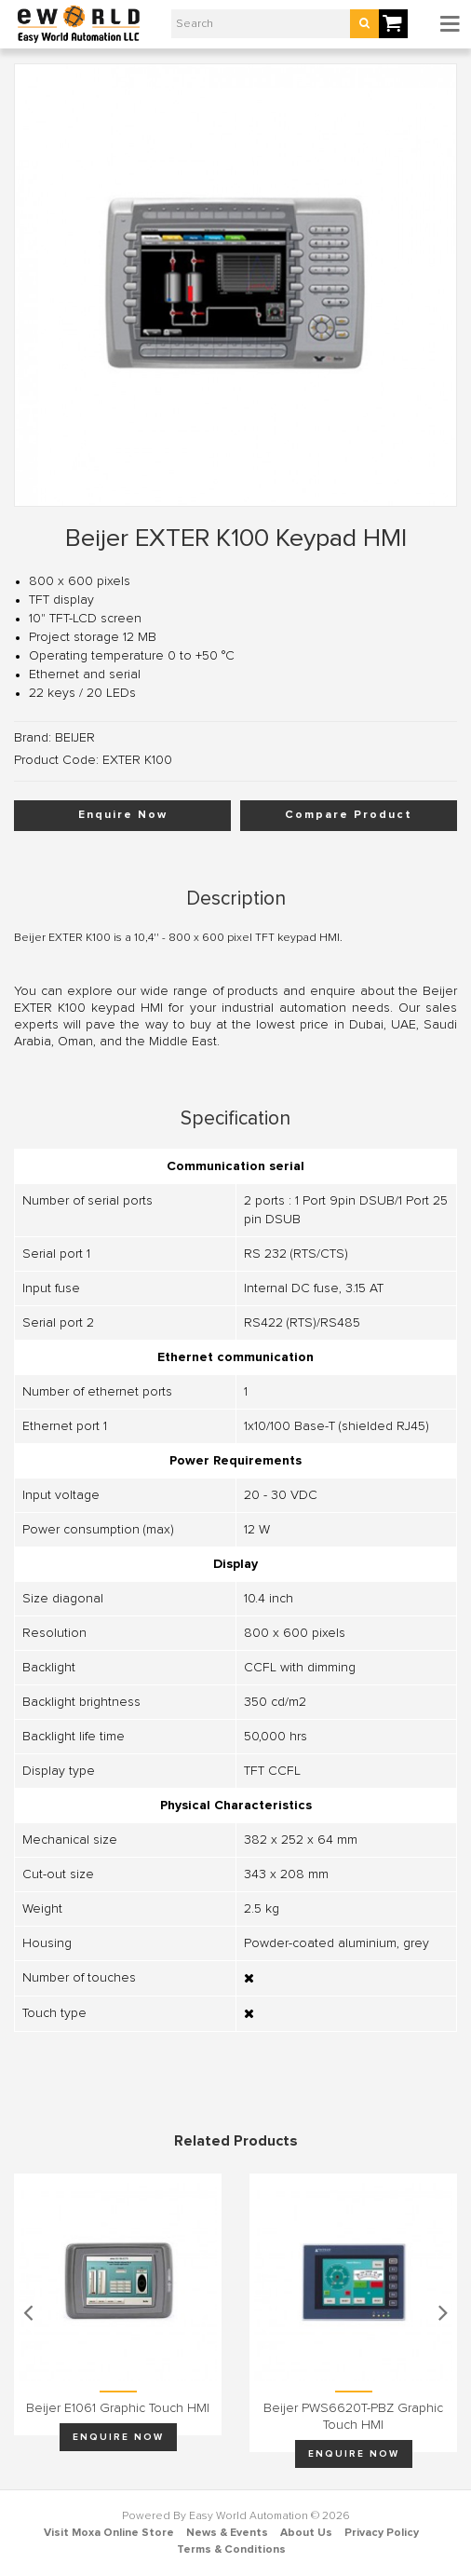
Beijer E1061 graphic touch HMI (117, 2408)
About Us (306, 2533)
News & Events (227, 2533)
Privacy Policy (381, 2533)
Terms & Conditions (231, 2550)
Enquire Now (123, 815)
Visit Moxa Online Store (109, 2533)
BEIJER (75, 737)
